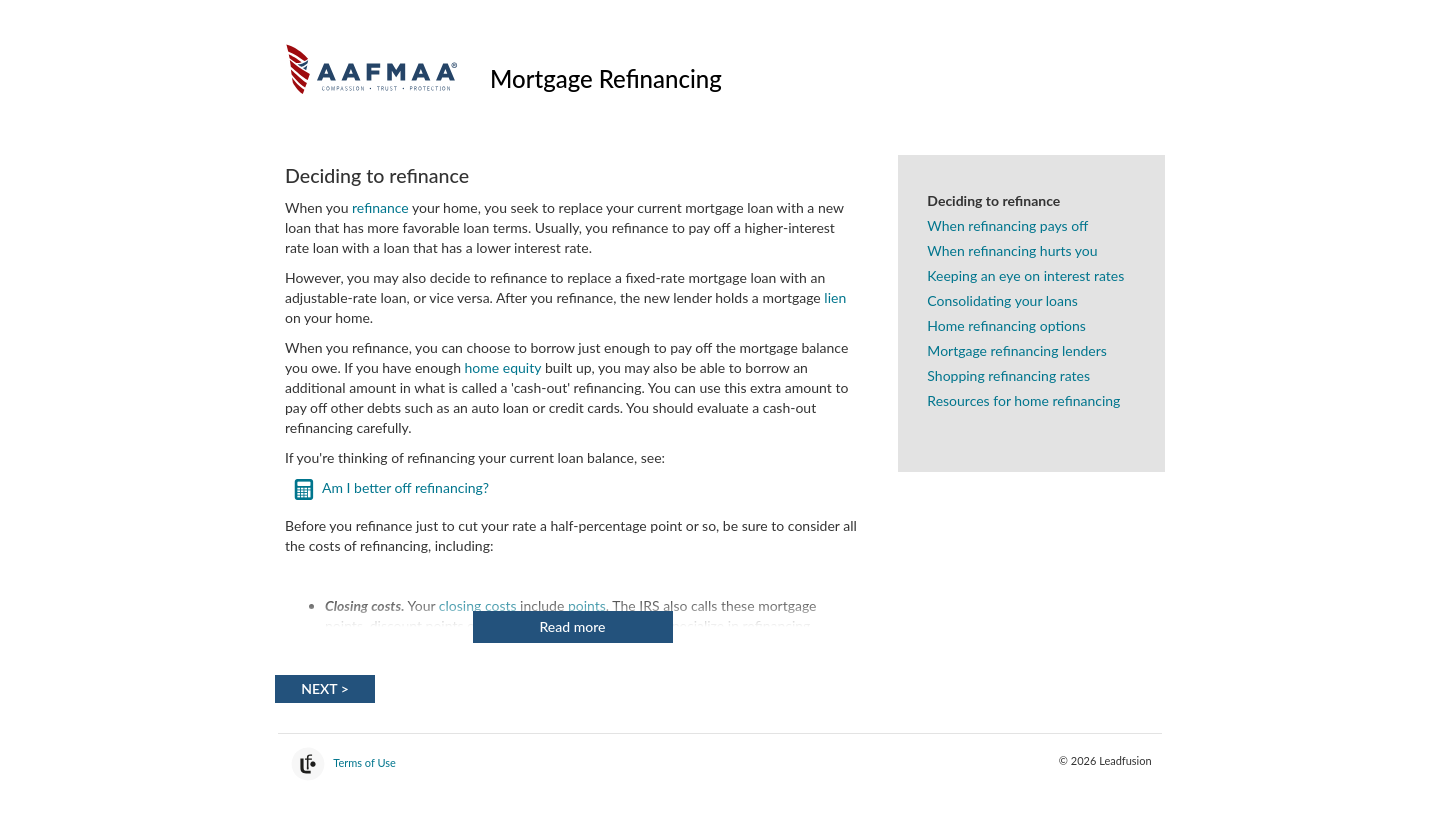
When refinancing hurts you (1012, 250)
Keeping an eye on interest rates (1025, 275)
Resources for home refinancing (1023, 400)
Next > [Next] (325, 688)
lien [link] (835, 297)
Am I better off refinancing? (405, 487)
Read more (573, 626)
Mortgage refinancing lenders (1017, 350)
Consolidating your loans (1002, 300)
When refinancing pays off (1007, 225)
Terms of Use (364, 762)
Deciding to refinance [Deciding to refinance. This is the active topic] (993, 200)
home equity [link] (503, 367)
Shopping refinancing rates (1008, 375)
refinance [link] (380, 207)
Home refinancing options (1006, 325)
